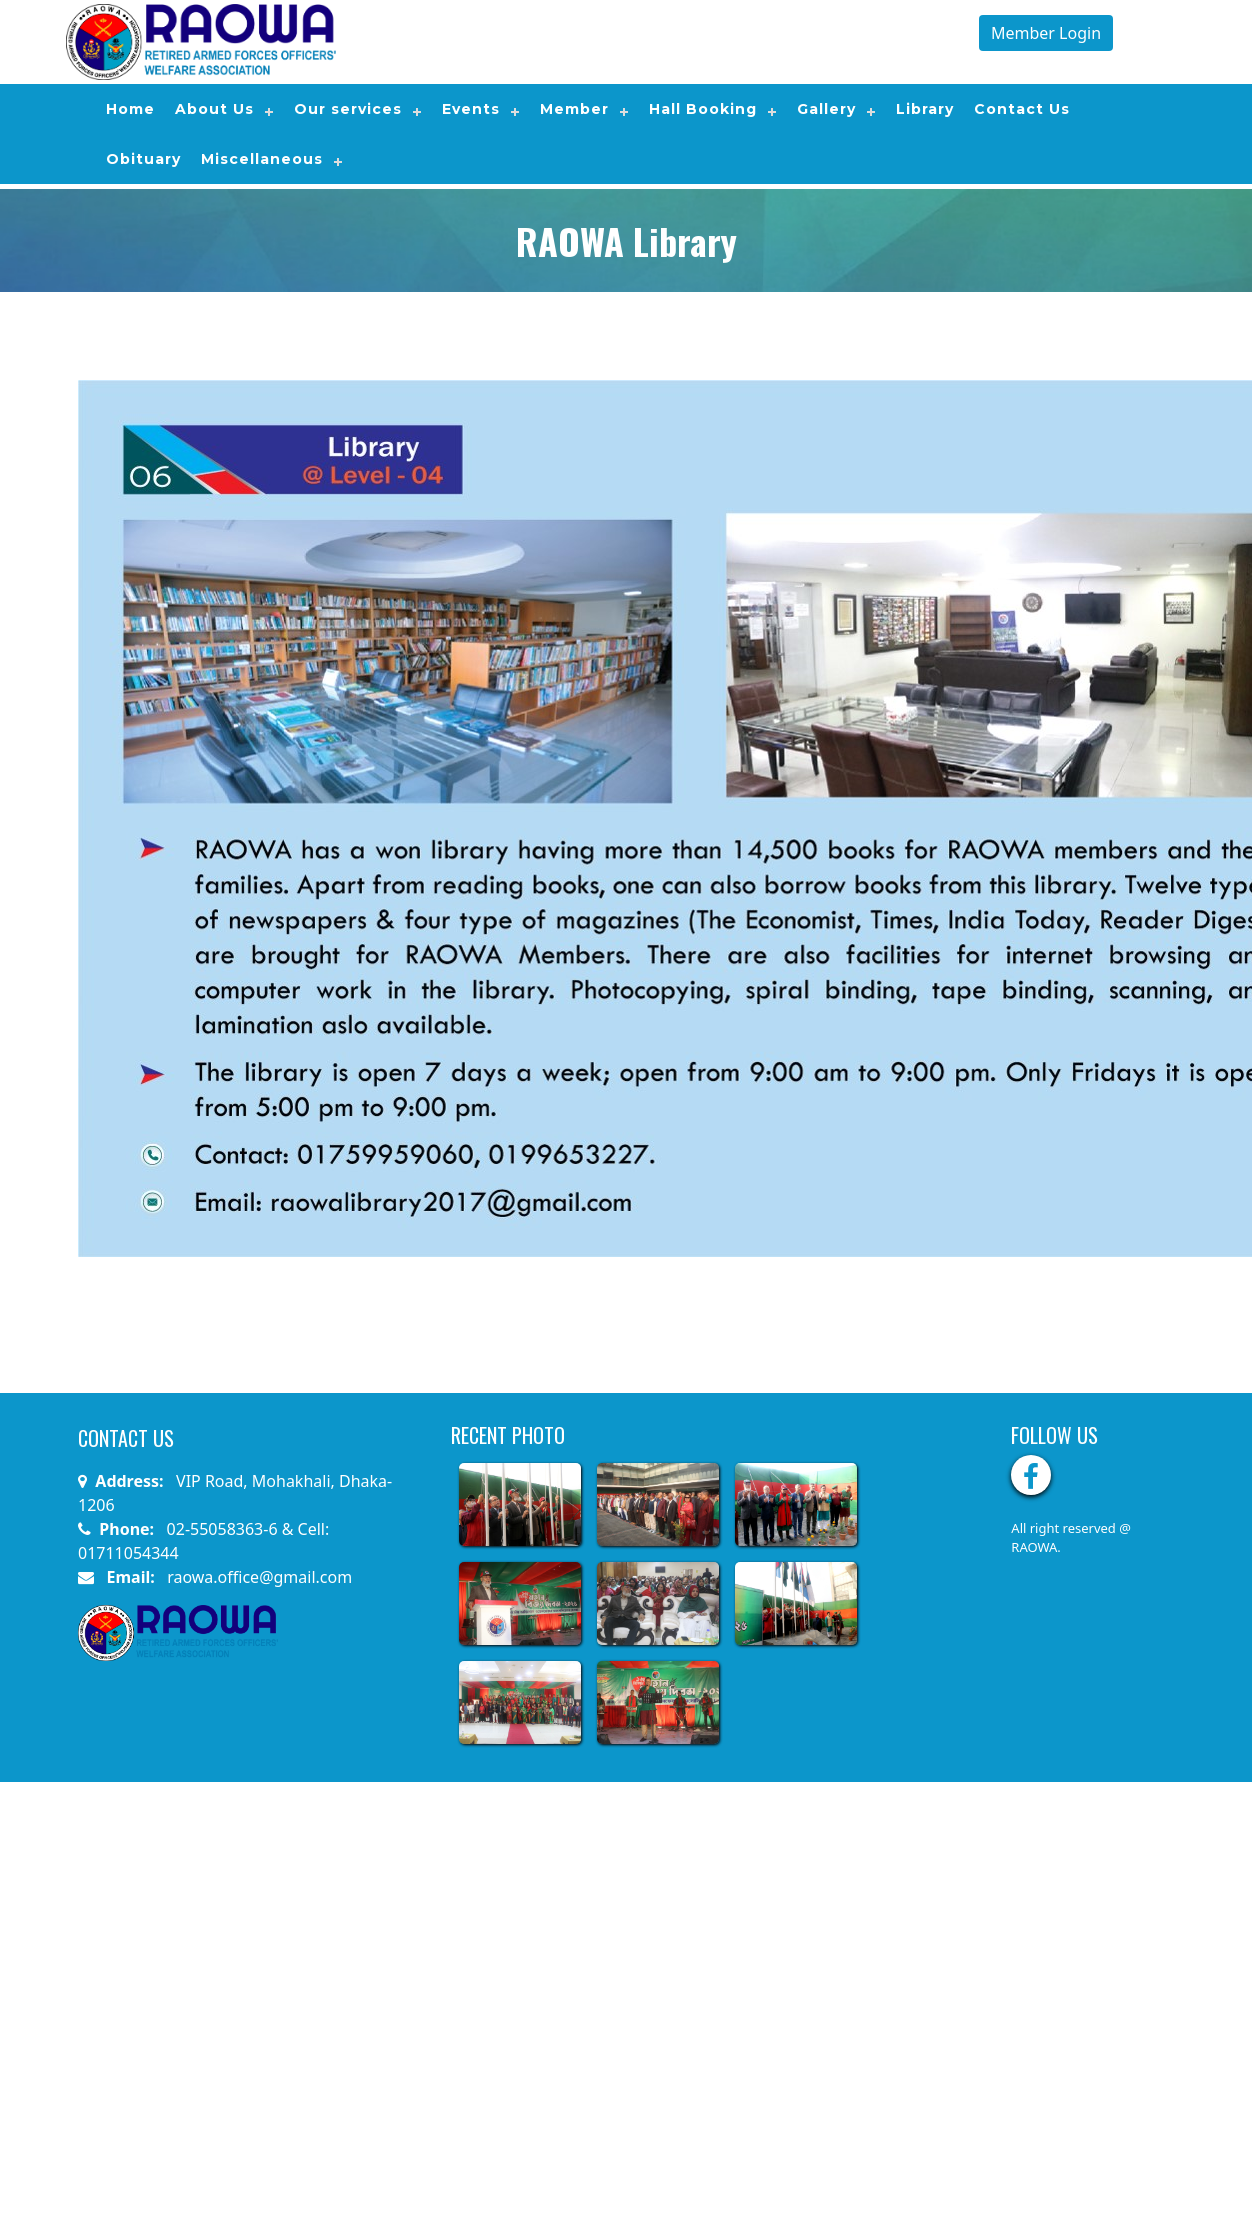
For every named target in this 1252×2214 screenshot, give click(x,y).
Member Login (1046, 33)
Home (130, 109)
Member (574, 109)
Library (925, 109)
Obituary (143, 159)
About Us (214, 109)
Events (471, 109)
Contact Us (1022, 109)
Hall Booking (703, 109)
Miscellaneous (262, 159)
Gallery (826, 109)
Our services (348, 109)
